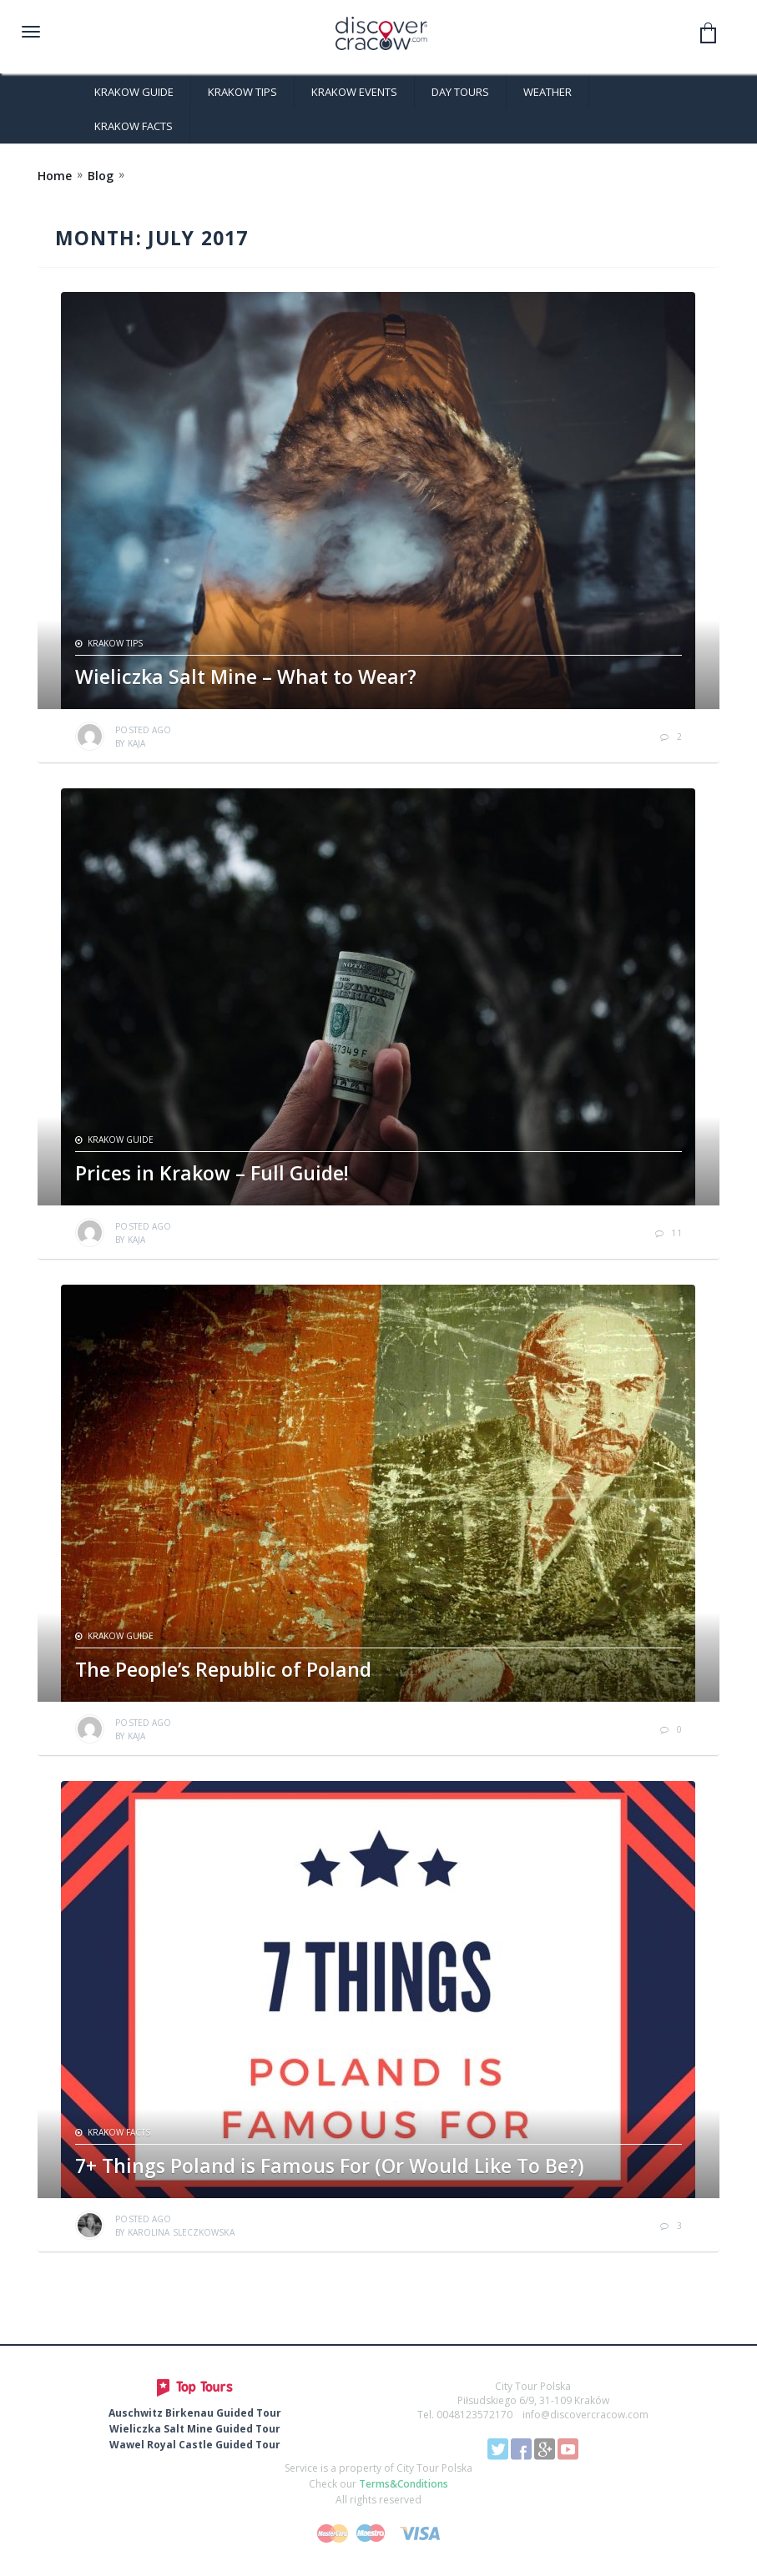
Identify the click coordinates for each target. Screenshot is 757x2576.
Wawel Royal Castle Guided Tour (194, 2445)
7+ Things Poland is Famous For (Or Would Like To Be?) (329, 2165)
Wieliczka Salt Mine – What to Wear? (245, 676)
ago (143, 730)
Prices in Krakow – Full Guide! (212, 1173)
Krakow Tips (242, 91)
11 (676, 1233)
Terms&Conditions (403, 2484)
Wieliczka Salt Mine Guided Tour (194, 2429)
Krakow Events (354, 91)
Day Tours (460, 91)
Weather (547, 91)
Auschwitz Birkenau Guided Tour (195, 2413)
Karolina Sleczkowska (181, 2232)
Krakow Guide (134, 91)
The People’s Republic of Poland (223, 1669)
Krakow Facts (133, 125)
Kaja (136, 743)
